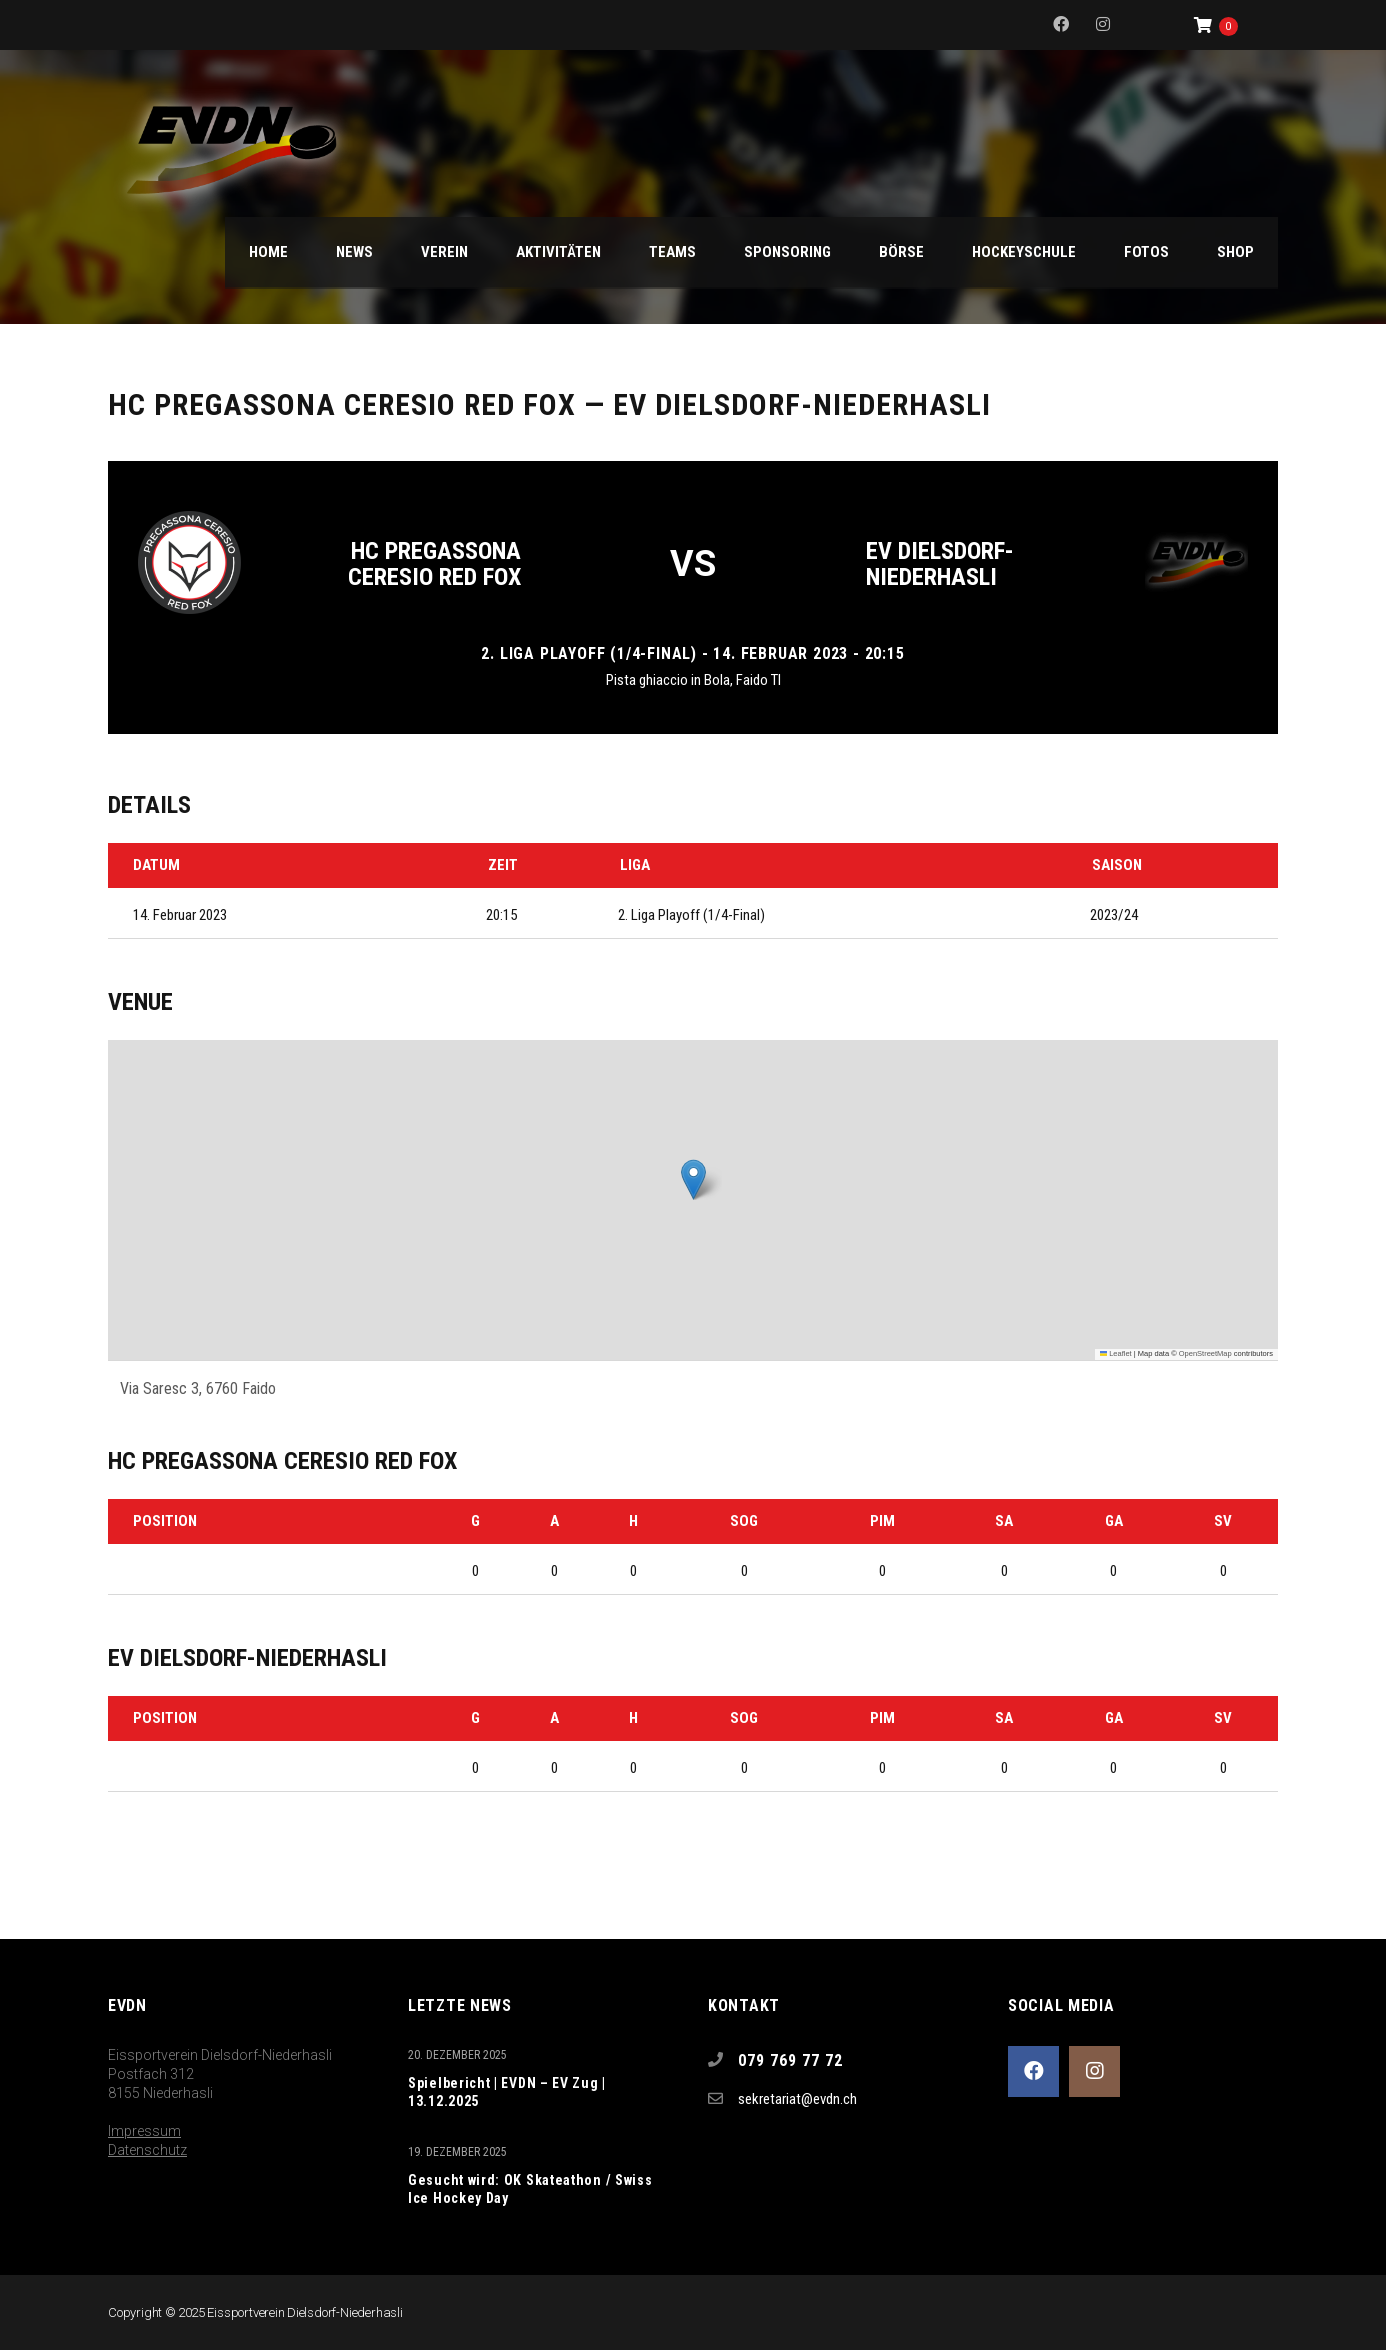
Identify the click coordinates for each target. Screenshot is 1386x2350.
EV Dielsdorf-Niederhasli (940, 564)
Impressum (144, 2131)
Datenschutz (147, 2150)
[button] (693, 1179)
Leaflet (1116, 1353)
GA (1114, 1521)
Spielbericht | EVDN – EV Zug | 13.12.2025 (507, 2092)
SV (1223, 1521)
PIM (882, 1521)
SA (1004, 1521)
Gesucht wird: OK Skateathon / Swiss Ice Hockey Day (530, 2189)
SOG (744, 1521)
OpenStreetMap (1205, 1353)
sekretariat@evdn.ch (797, 2099)
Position (165, 1521)
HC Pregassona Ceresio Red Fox (434, 564)
